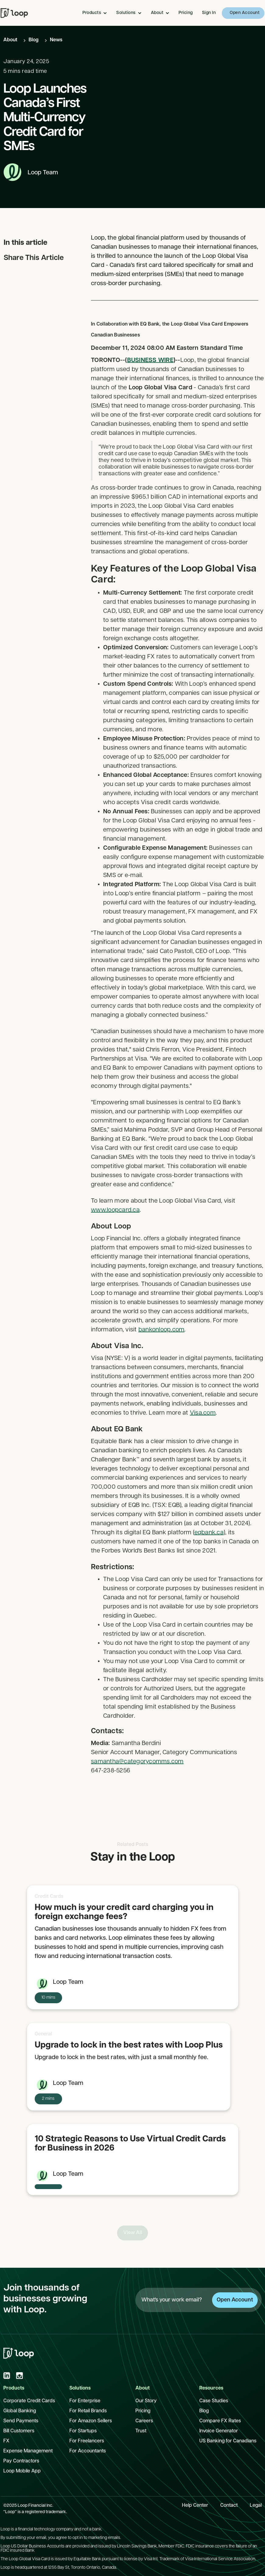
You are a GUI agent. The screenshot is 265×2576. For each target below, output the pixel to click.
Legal (256, 2505)
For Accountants (87, 2451)
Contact (229, 2505)
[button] (96, 13)
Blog (34, 40)
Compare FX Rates (220, 2421)
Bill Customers (18, 2431)
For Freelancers (86, 2441)
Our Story (146, 2401)
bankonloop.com (161, 1349)
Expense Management (28, 2451)
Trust (140, 2431)
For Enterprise (84, 2401)
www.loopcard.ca (115, 1229)
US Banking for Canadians (227, 2441)
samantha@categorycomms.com (137, 1781)
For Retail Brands (88, 2411)
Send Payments (20, 2421)
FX (6, 2441)
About (10, 40)
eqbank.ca (208, 1552)
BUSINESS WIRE (150, 379)
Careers (144, 2421)
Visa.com (203, 1432)
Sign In (209, 13)
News (56, 40)
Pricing (186, 13)
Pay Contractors (21, 2461)
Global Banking (19, 2411)
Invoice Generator (218, 2431)
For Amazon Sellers (90, 2421)
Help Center (195, 2505)
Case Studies (213, 2401)
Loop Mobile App (22, 2471)
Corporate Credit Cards (29, 2401)
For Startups (83, 2431)
